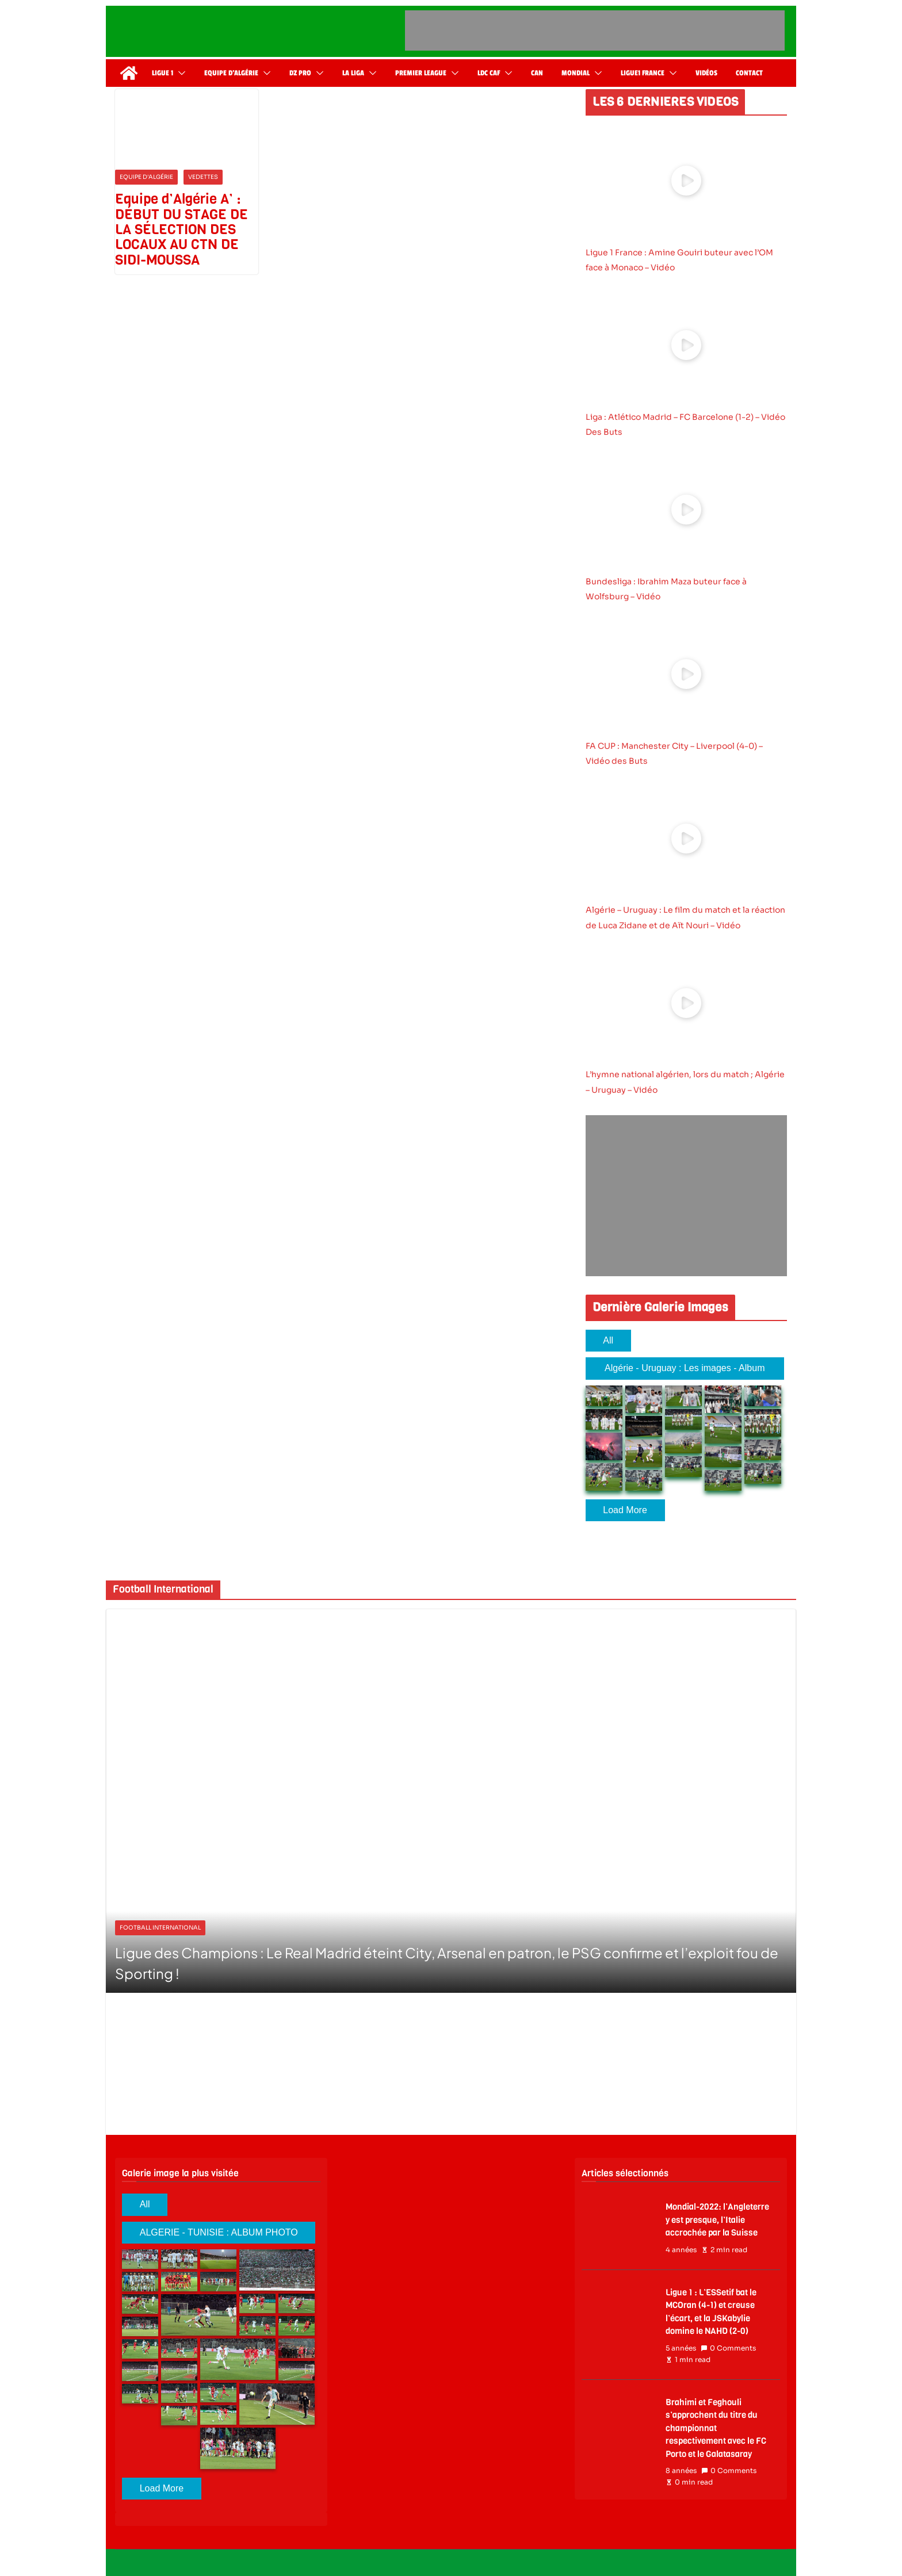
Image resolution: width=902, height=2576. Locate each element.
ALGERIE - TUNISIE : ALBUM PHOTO (219, 2232)
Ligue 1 (162, 73)
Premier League (420, 73)
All (608, 1340)
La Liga (353, 73)
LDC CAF (488, 73)
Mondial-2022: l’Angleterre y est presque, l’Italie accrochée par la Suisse (717, 2219)
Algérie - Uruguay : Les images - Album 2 (685, 1371)
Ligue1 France (642, 73)
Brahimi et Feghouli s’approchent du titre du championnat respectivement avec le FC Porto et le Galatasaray (716, 2428)
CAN (537, 73)
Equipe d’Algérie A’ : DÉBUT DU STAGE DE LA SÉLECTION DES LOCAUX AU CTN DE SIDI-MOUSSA (181, 229)
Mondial (575, 73)
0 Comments (728, 2348)
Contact (749, 73)
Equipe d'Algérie (146, 177)
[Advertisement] (595, 30)
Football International (160, 1927)
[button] (179, 73)
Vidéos (706, 73)
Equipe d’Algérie (231, 73)
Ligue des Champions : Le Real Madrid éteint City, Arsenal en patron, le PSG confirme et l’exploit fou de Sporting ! (446, 1963)
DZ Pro (300, 73)
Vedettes (203, 177)
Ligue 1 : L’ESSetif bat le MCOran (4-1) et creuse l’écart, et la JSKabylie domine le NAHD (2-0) (711, 2312)
